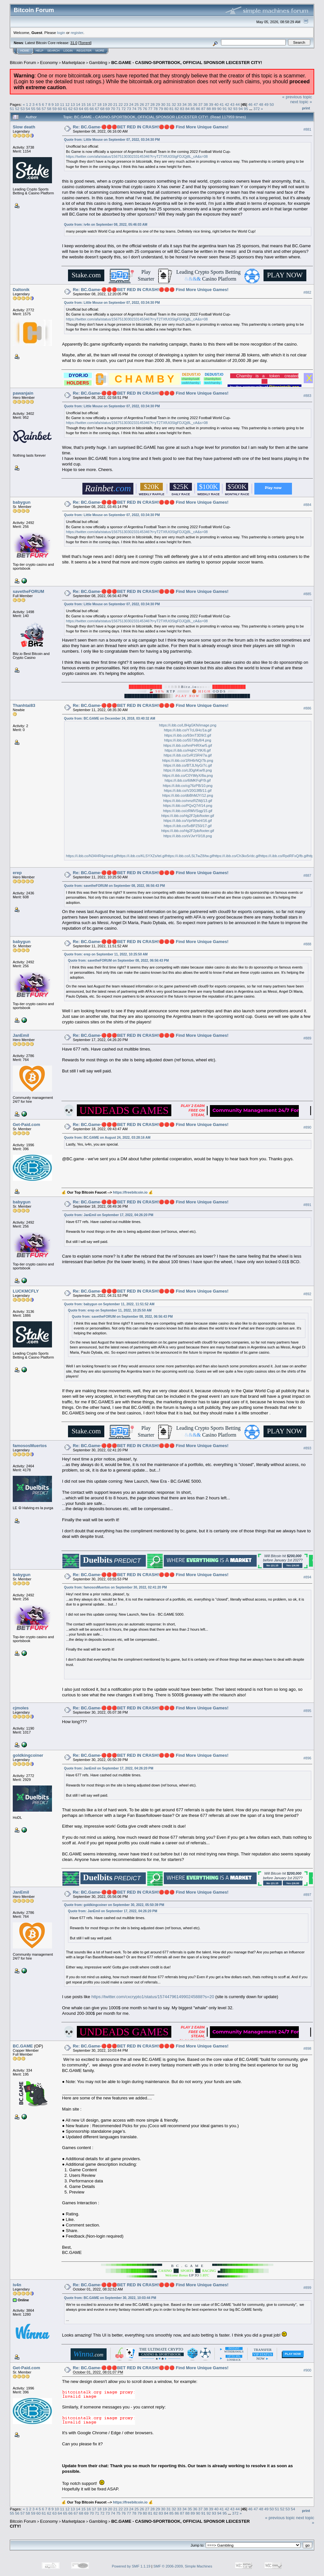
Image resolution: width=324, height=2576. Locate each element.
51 (12, 108)
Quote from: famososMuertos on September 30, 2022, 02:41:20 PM (115, 1587)
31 (168, 104)
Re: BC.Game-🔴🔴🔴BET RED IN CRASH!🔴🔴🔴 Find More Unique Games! (151, 126)
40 (216, 104)
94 (240, 108)
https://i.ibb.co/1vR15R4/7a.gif (188, 755)
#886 (307, 708)
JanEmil (21, 1035)
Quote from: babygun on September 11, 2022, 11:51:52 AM (109, 1304)
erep (17, 872)
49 (266, 104)
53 (23, 108)
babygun (21, 502)
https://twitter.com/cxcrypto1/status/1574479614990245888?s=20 (152, 1996)
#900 (307, 2370)
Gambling (98, 62)
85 (193, 108)
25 (136, 104)
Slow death (24, 126)
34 (184, 104)
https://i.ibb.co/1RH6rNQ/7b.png (187, 760)
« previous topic (297, 96)
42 (227, 104)
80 (166, 108)
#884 (307, 505)
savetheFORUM (28, 591)
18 (99, 104)
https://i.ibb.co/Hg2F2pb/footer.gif (187, 816)
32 (174, 104)
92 (230, 108)
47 (256, 104)
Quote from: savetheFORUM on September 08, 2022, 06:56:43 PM (114, 886)
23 (126, 104)
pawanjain (23, 393)
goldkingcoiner (28, 1755)
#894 (307, 1577)
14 (78, 104)
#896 (307, 1758)
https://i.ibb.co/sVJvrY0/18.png (187, 836)
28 (152, 104)
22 (120, 104)
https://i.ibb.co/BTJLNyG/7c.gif (187, 765)
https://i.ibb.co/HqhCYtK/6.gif (188, 750)
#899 (307, 2288)
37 (200, 104)
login (61, 32)
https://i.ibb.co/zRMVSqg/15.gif (187, 811)
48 (261, 104)
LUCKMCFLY (26, 1291)
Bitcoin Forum (23, 62)
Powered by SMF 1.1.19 (131, 2566)
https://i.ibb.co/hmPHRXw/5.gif (187, 745)
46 (250, 104)
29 (158, 104)
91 (225, 108)
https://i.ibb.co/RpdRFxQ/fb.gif (284, 856)
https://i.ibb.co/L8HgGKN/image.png (187, 725)
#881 (307, 129)
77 (150, 108)
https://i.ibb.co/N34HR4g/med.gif (92, 856)
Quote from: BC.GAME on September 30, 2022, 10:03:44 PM (110, 2298)
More (99, 50)
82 (177, 108)
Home (24, 50)
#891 (307, 1205)
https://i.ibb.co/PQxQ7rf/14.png (187, 805)
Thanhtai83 (24, 705)
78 (155, 108)
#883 (307, 396)
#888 (307, 944)
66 (92, 108)
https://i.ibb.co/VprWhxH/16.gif (187, 821)
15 (83, 104)
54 (28, 108)
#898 (307, 2048)
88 (209, 108)
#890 (307, 1127)
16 (89, 104)
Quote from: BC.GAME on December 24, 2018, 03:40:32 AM (109, 718)
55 (33, 108)
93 (235, 108)
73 (129, 108)
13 (73, 104)
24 (131, 104)
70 (113, 108)
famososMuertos (30, 1445)
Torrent (85, 43)
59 (54, 108)
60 (60, 108)
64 (81, 108)
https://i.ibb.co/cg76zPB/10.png (188, 786)
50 (271, 104)
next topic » (301, 101)
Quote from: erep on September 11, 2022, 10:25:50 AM (106, 954)
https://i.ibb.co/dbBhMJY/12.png (187, 795)
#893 (307, 1448)
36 (195, 104)
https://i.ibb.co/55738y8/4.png (187, 740)
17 (94, 104)
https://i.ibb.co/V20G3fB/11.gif (188, 790)
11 (62, 104)
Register (84, 50)
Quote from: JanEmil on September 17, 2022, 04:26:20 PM (108, 1215)
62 (70, 108)
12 (67, 104)
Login (68, 50)
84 (187, 108)
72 (124, 108)
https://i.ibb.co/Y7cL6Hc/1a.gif (188, 730)
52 (17, 108)
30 (163, 104)
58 (49, 108)
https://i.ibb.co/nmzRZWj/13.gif (187, 801)
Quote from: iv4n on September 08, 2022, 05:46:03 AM (105, 224)
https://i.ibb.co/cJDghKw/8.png (187, 770)
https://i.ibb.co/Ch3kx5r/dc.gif (236, 856)
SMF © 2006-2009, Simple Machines (182, 2566)
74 (134, 108)
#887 (307, 875)
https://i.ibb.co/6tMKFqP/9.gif (188, 780)
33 (179, 104)
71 (118, 108)
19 (105, 104)
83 (182, 108)
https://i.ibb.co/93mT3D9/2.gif (187, 735)
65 (86, 108)
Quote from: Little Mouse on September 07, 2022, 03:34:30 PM (112, 139)
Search (53, 50)
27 (147, 104)
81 (171, 108)
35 (190, 104)
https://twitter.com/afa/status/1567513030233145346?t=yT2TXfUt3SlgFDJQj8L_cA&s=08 (137, 156)
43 (232, 104)
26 (142, 104)
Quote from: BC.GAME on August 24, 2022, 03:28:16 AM (107, 1137)
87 (203, 108)
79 (161, 108)
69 (108, 108)
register (77, 32)
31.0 (73, 43)
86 (198, 108)
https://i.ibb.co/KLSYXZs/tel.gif (142, 856)
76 (145, 108)
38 (206, 104)
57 (44, 108)
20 (110, 104)
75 (139, 108)
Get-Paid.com (26, 1124)
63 (76, 108)
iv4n (17, 2284)
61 (65, 108)
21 (115, 104)
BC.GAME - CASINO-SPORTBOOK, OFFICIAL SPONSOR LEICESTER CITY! (186, 62)
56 (38, 108)
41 (222, 104)
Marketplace (73, 62)
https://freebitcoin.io (130, 1192)
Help (39, 50)
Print (306, 108)
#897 (307, 1895)
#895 (307, 1711)
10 (57, 104)
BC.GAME (23, 2046)
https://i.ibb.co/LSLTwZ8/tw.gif (189, 856)
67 (97, 108)
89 (214, 108)
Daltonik (21, 289)
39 (211, 104)
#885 (307, 594)
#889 (307, 1038)
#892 (307, 1294)
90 (219, 108)
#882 (307, 292)
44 (237, 104)
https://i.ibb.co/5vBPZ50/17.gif (188, 826)
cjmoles (20, 1707)
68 (102, 108)
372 (256, 108)
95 (246, 108)
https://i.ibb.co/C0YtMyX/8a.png (187, 775)
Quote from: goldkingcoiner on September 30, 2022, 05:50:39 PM (114, 1905)
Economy (49, 62)
